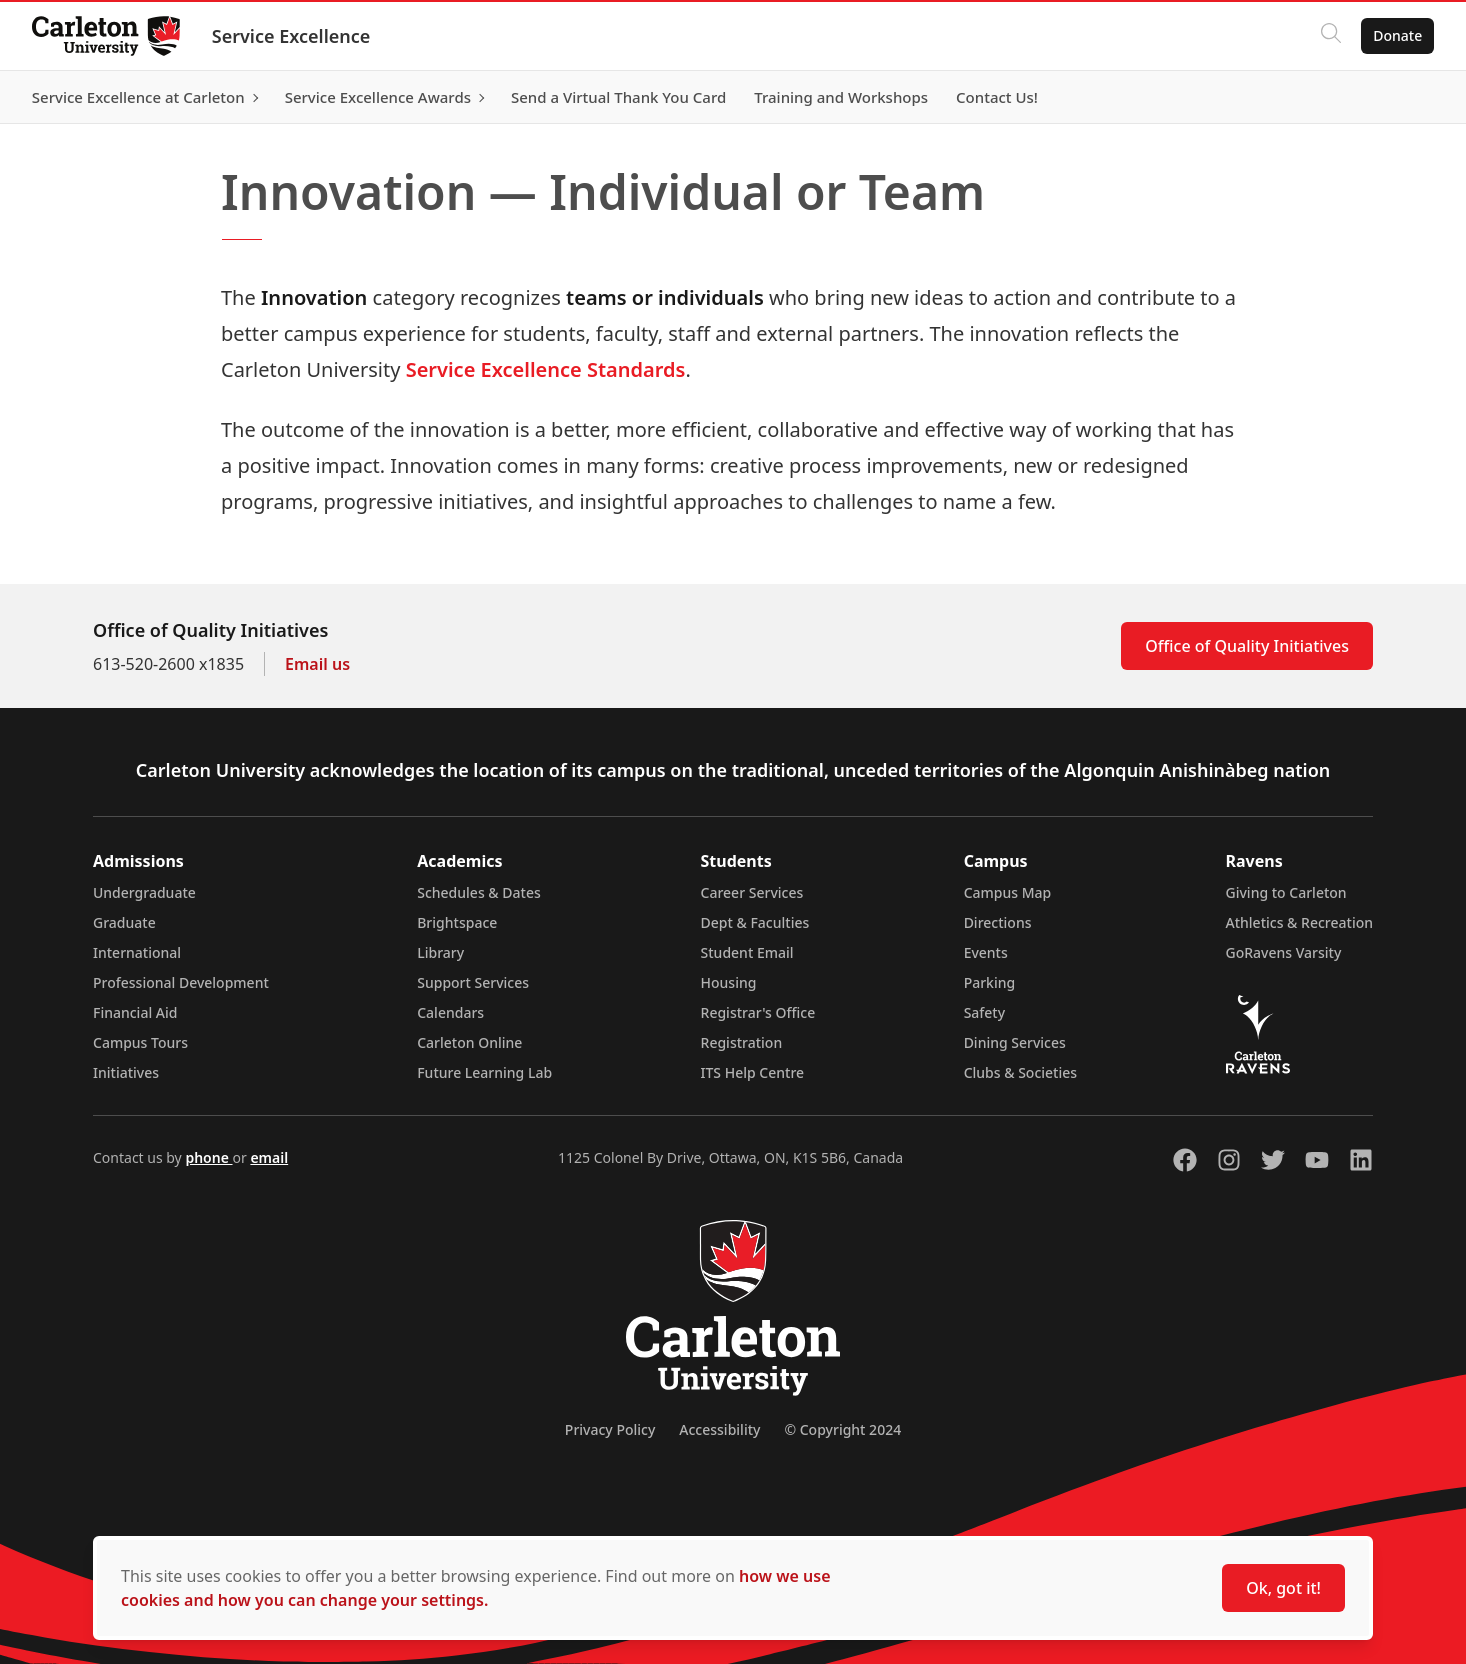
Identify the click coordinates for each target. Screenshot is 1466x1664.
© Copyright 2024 (842, 1429)
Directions (998, 922)
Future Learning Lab (484, 1072)
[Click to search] (1331, 36)
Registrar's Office (758, 1012)
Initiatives (126, 1072)
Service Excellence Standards (546, 369)
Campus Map (1008, 892)
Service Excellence (291, 36)
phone (208, 1157)
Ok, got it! (1283, 1588)
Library (440, 952)
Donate (1397, 35)
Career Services (752, 892)
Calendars (450, 1012)
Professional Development (181, 982)
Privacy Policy (610, 1429)
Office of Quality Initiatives (1247, 646)
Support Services (473, 982)
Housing (729, 982)
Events (986, 952)
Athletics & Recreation (1299, 922)
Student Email (747, 952)
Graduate (124, 922)
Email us (317, 664)
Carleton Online (469, 1042)
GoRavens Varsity (1284, 952)
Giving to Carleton (1286, 892)
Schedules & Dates (479, 892)
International (137, 952)
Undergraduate (144, 892)
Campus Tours (140, 1042)
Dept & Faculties (755, 922)
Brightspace (457, 922)
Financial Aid (135, 1012)
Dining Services (1015, 1042)
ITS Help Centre (753, 1072)
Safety (985, 1012)
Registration (742, 1042)
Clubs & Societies (1020, 1072)
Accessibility (719, 1429)
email (269, 1157)
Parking (990, 982)
